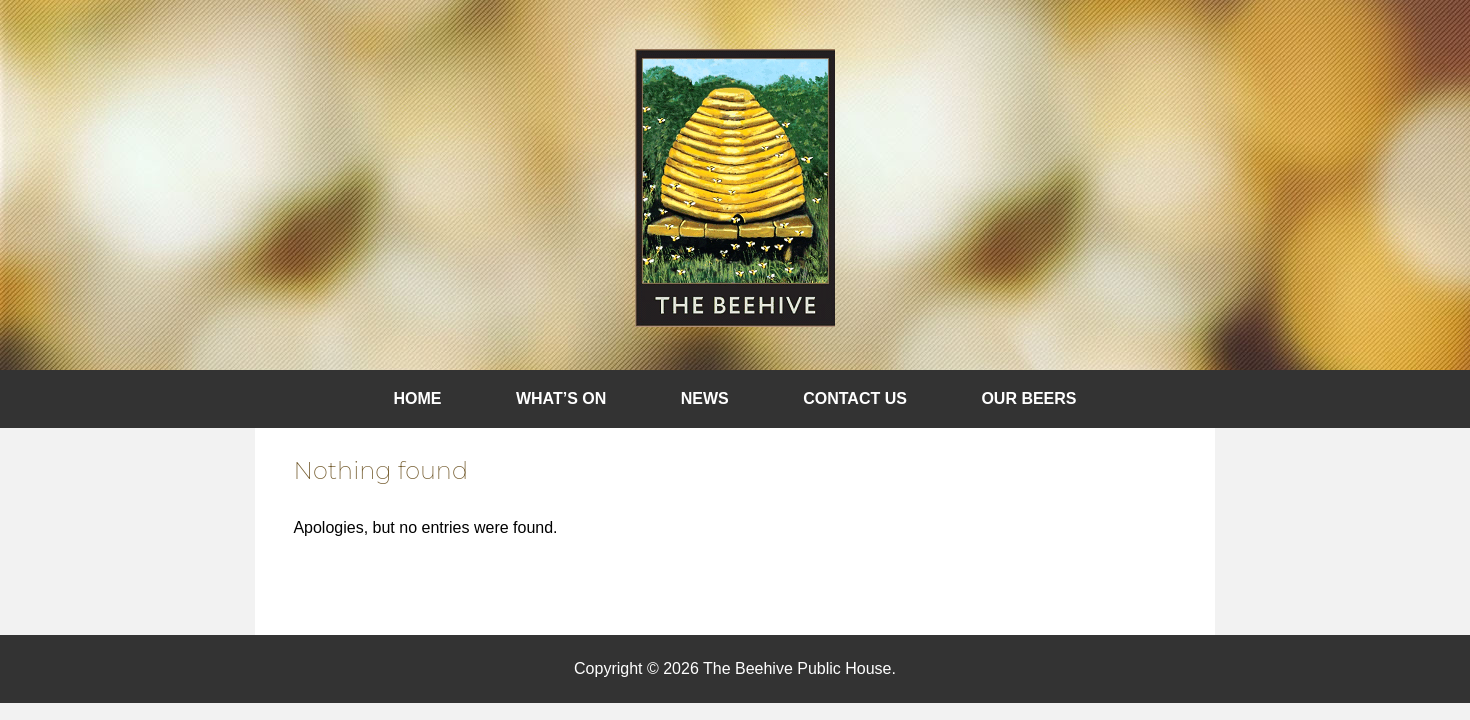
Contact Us (855, 398)
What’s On (561, 398)
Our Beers (1028, 398)
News (705, 398)
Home (418, 398)
